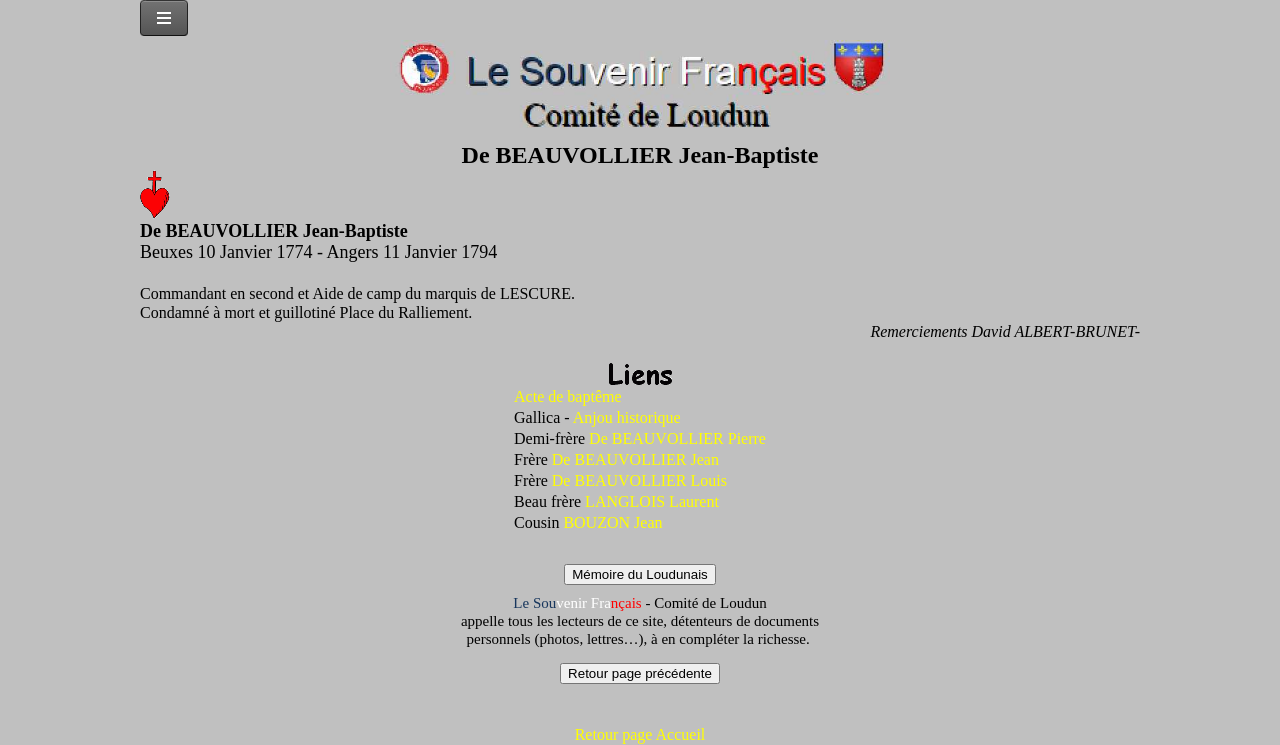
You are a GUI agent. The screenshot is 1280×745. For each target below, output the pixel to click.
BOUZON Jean (612, 522)
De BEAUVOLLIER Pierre (677, 438)
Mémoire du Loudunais (640, 574)
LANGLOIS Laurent (652, 501)
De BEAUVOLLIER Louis (637, 480)
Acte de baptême (568, 396)
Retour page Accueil (640, 734)
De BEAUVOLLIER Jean (635, 459)
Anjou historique (627, 417)
